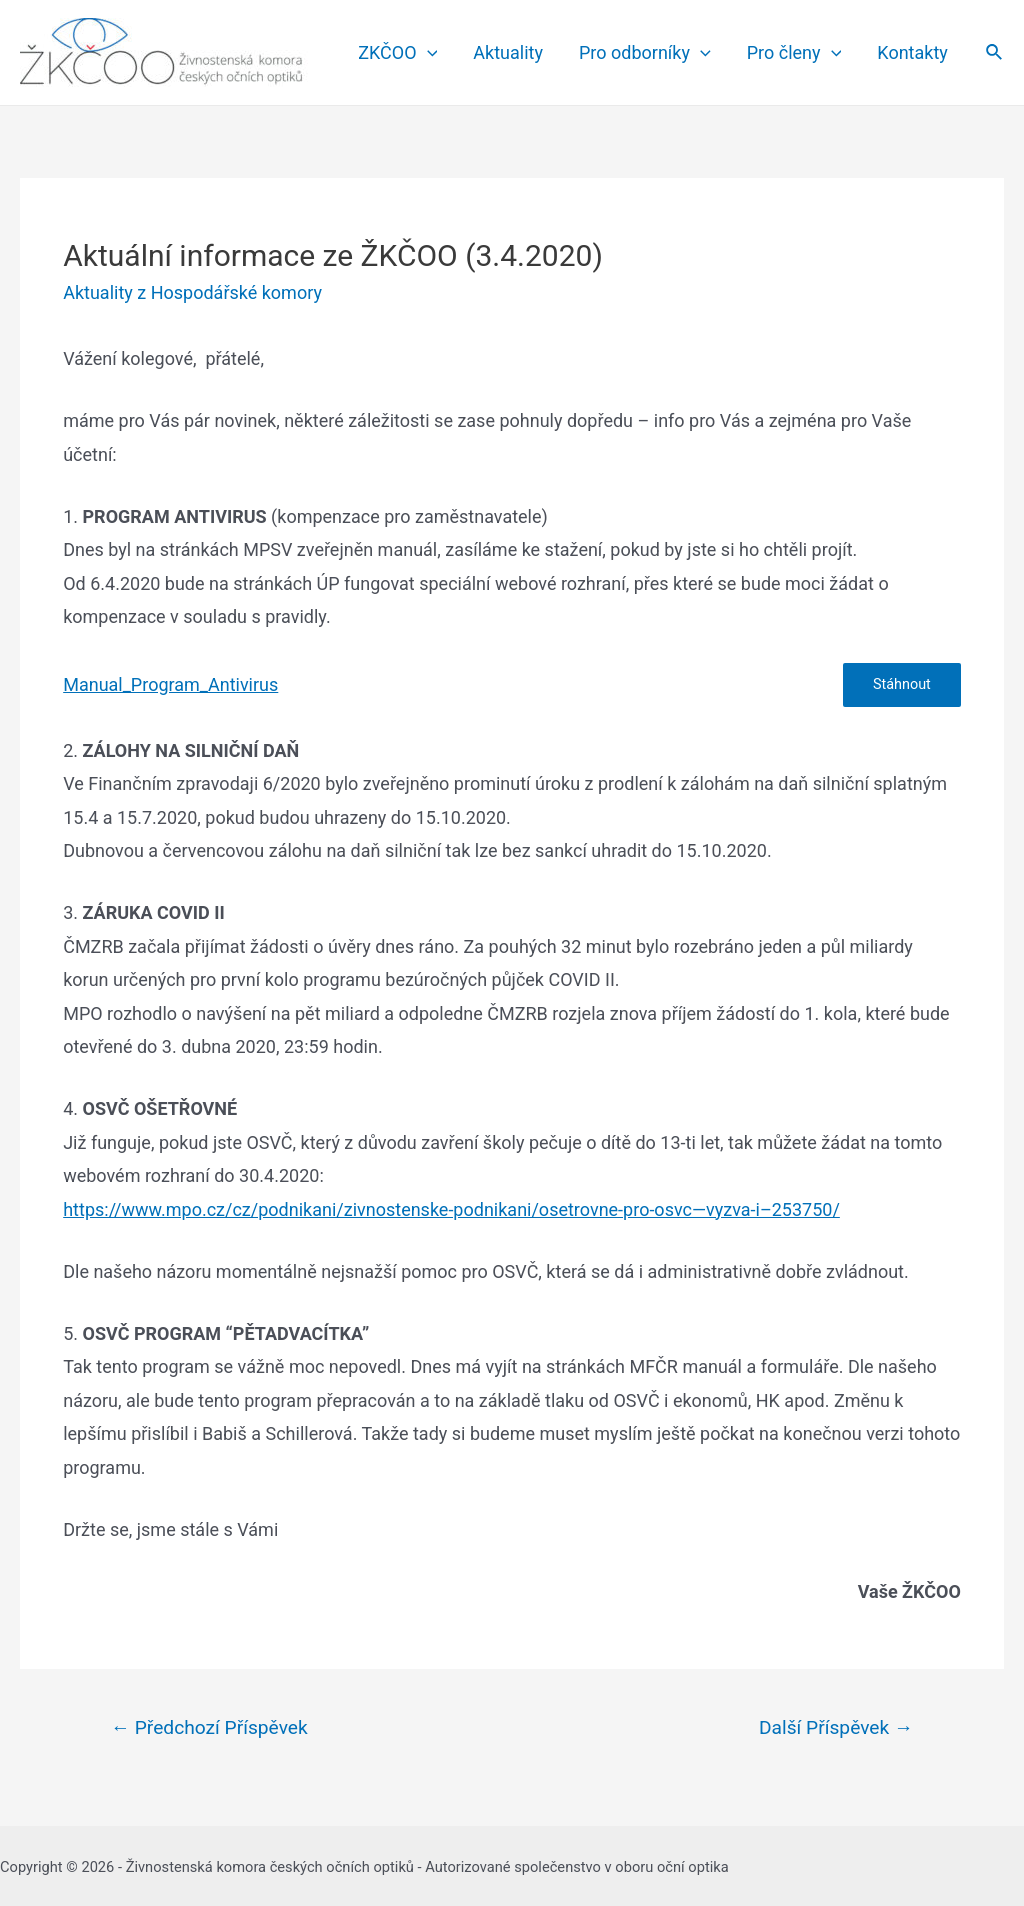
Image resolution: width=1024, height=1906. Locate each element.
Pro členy (794, 53)
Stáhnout (902, 684)
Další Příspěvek (836, 1727)
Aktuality (508, 52)
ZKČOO (397, 53)
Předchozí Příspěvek (209, 1727)
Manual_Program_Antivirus (170, 684)
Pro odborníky (645, 53)
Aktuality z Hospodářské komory (192, 292)
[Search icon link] (995, 52)
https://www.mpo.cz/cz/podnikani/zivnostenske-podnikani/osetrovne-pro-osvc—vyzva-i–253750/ (451, 1209)
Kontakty (912, 52)
